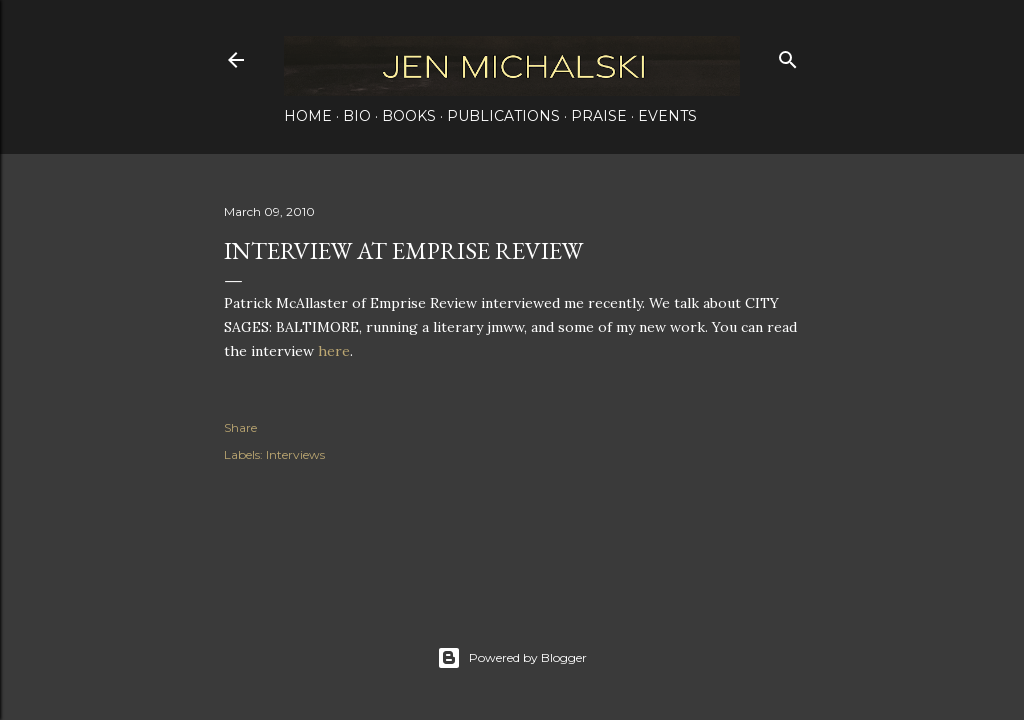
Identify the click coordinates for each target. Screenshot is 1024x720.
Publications (503, 116)
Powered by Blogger (512, 658)
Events (667, 116)
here (334, 351)
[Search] (788, 55)
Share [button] (240, 427)
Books (409, 116)
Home (308, 116)
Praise (599, 116)
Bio (357, 116)
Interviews (295, 454)
